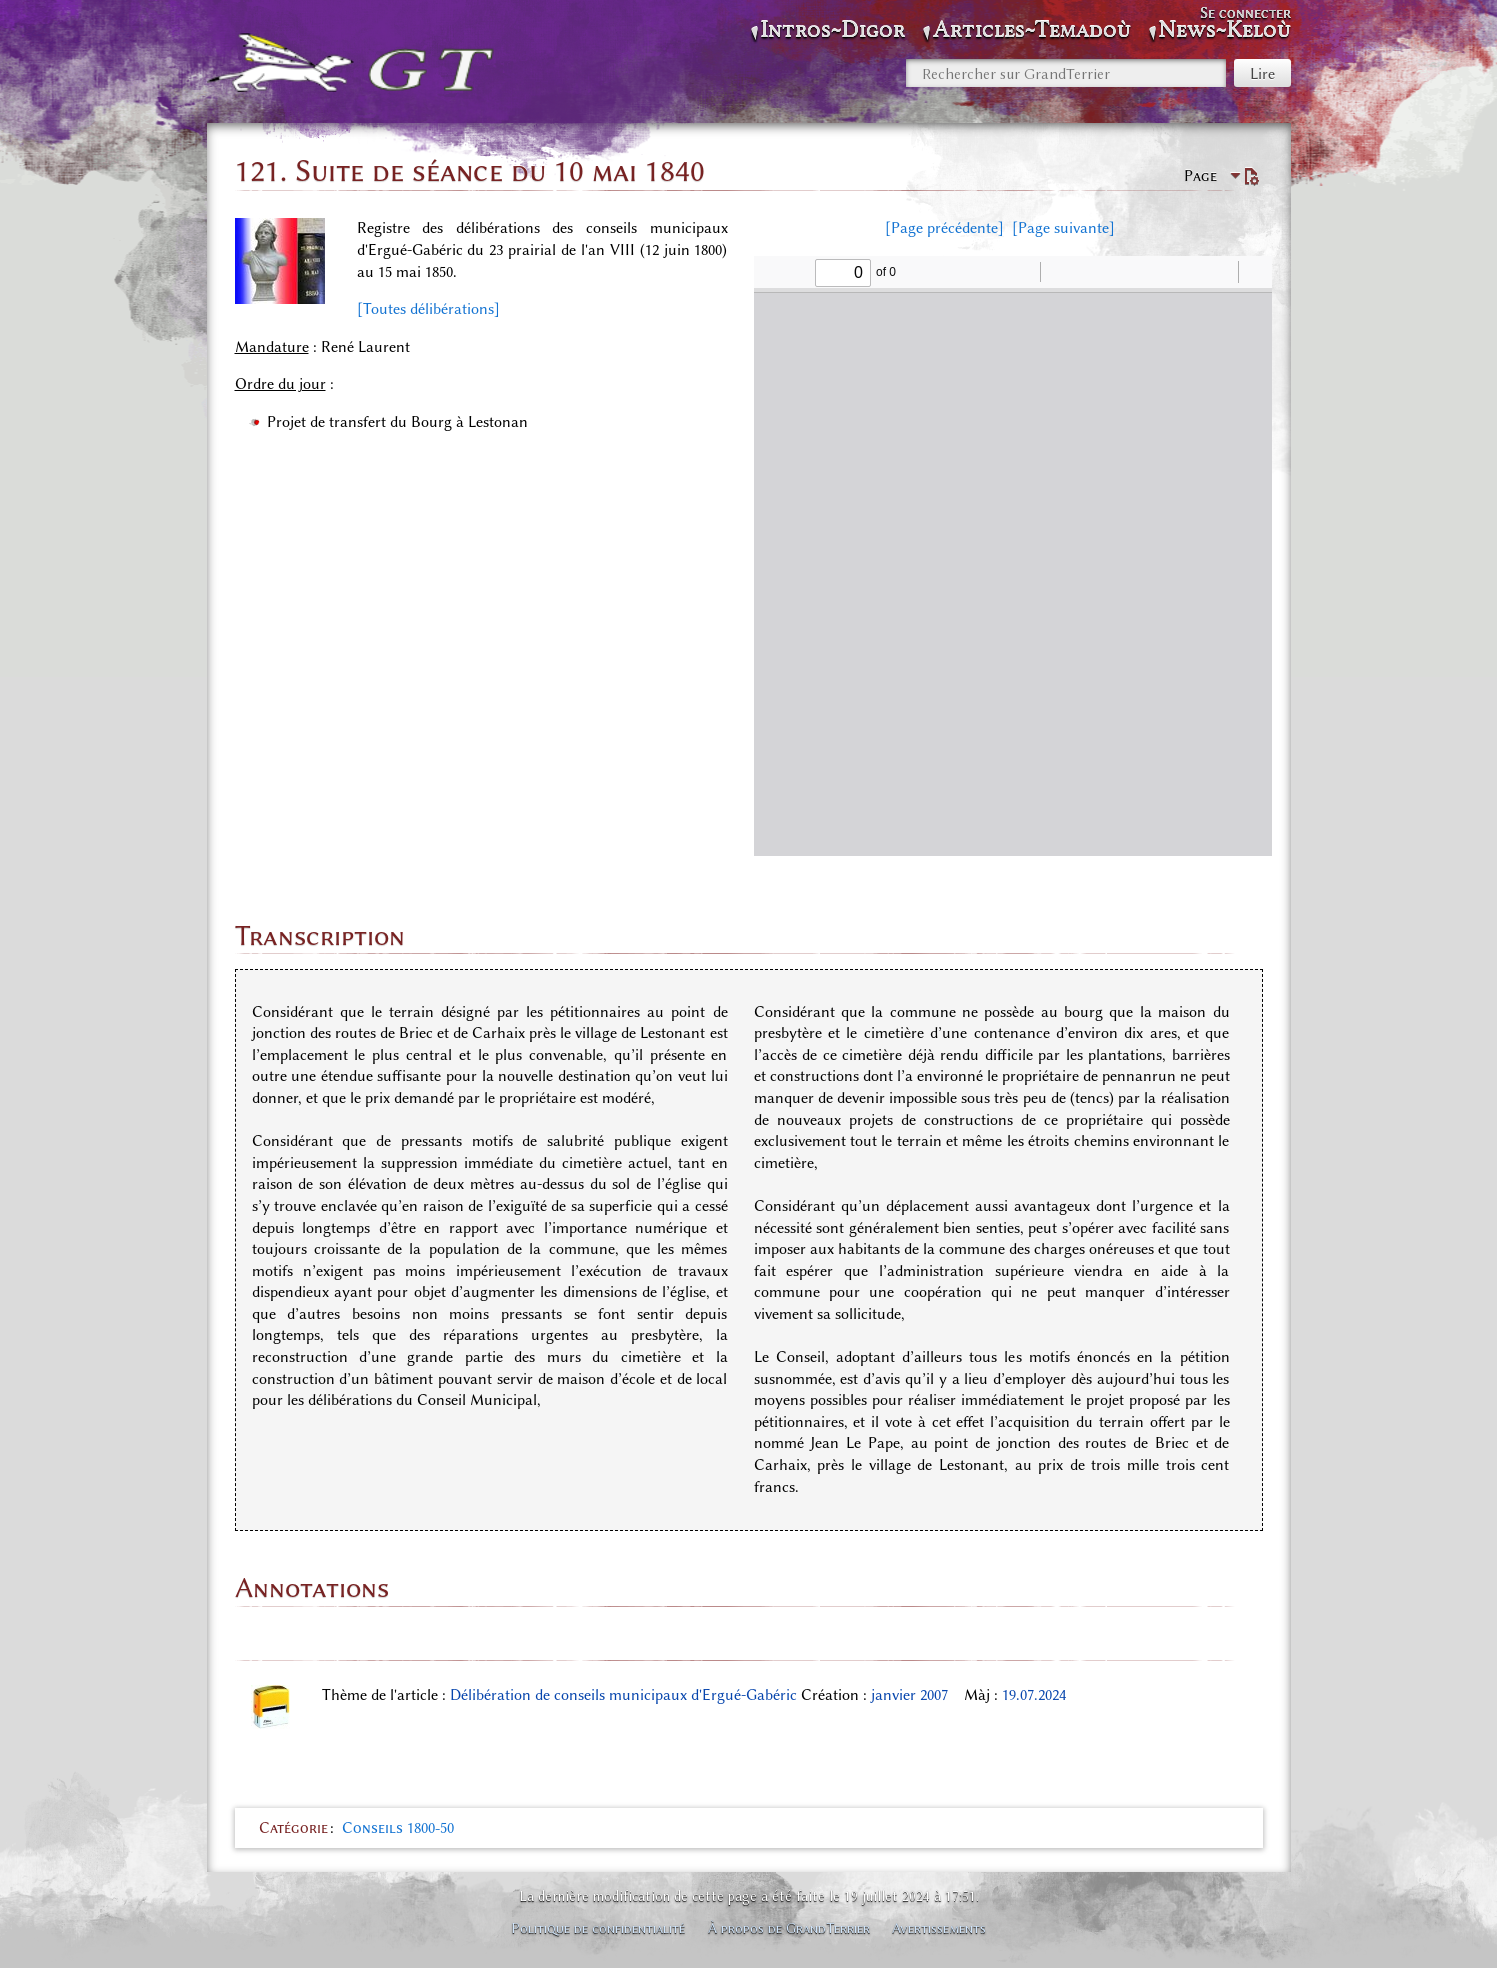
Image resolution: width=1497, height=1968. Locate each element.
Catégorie (293, 1828)
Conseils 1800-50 (398, 1828)
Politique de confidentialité (598, 1928)
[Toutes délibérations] (428, 309)
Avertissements (939, 1928)
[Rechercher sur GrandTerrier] (1066, 73)
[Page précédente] (944, 228)
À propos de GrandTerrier (789, 1928)
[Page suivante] (1063, 228)
